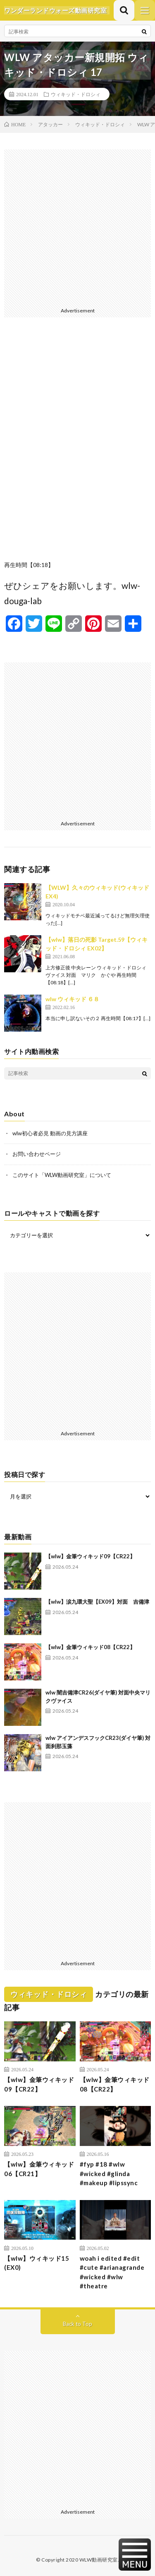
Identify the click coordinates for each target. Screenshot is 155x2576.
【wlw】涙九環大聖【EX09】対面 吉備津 (97, 1601)
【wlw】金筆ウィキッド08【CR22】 (90, 1647)
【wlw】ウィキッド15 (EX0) (40, 2263)
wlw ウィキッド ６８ (72, 998)
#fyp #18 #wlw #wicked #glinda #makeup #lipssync (109, 2173)
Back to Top (77, 2324)
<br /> (77, 445)
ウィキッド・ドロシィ (75, 94)
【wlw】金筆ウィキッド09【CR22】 (90, 1556)
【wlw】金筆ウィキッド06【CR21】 (39, 2168)
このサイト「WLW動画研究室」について (61, 1175)
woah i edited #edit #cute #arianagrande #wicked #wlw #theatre (112, 2272)
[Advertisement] (77, 226)
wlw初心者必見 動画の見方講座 (50, 1133)
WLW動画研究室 (98, 2560)
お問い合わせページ (36, 1154)
